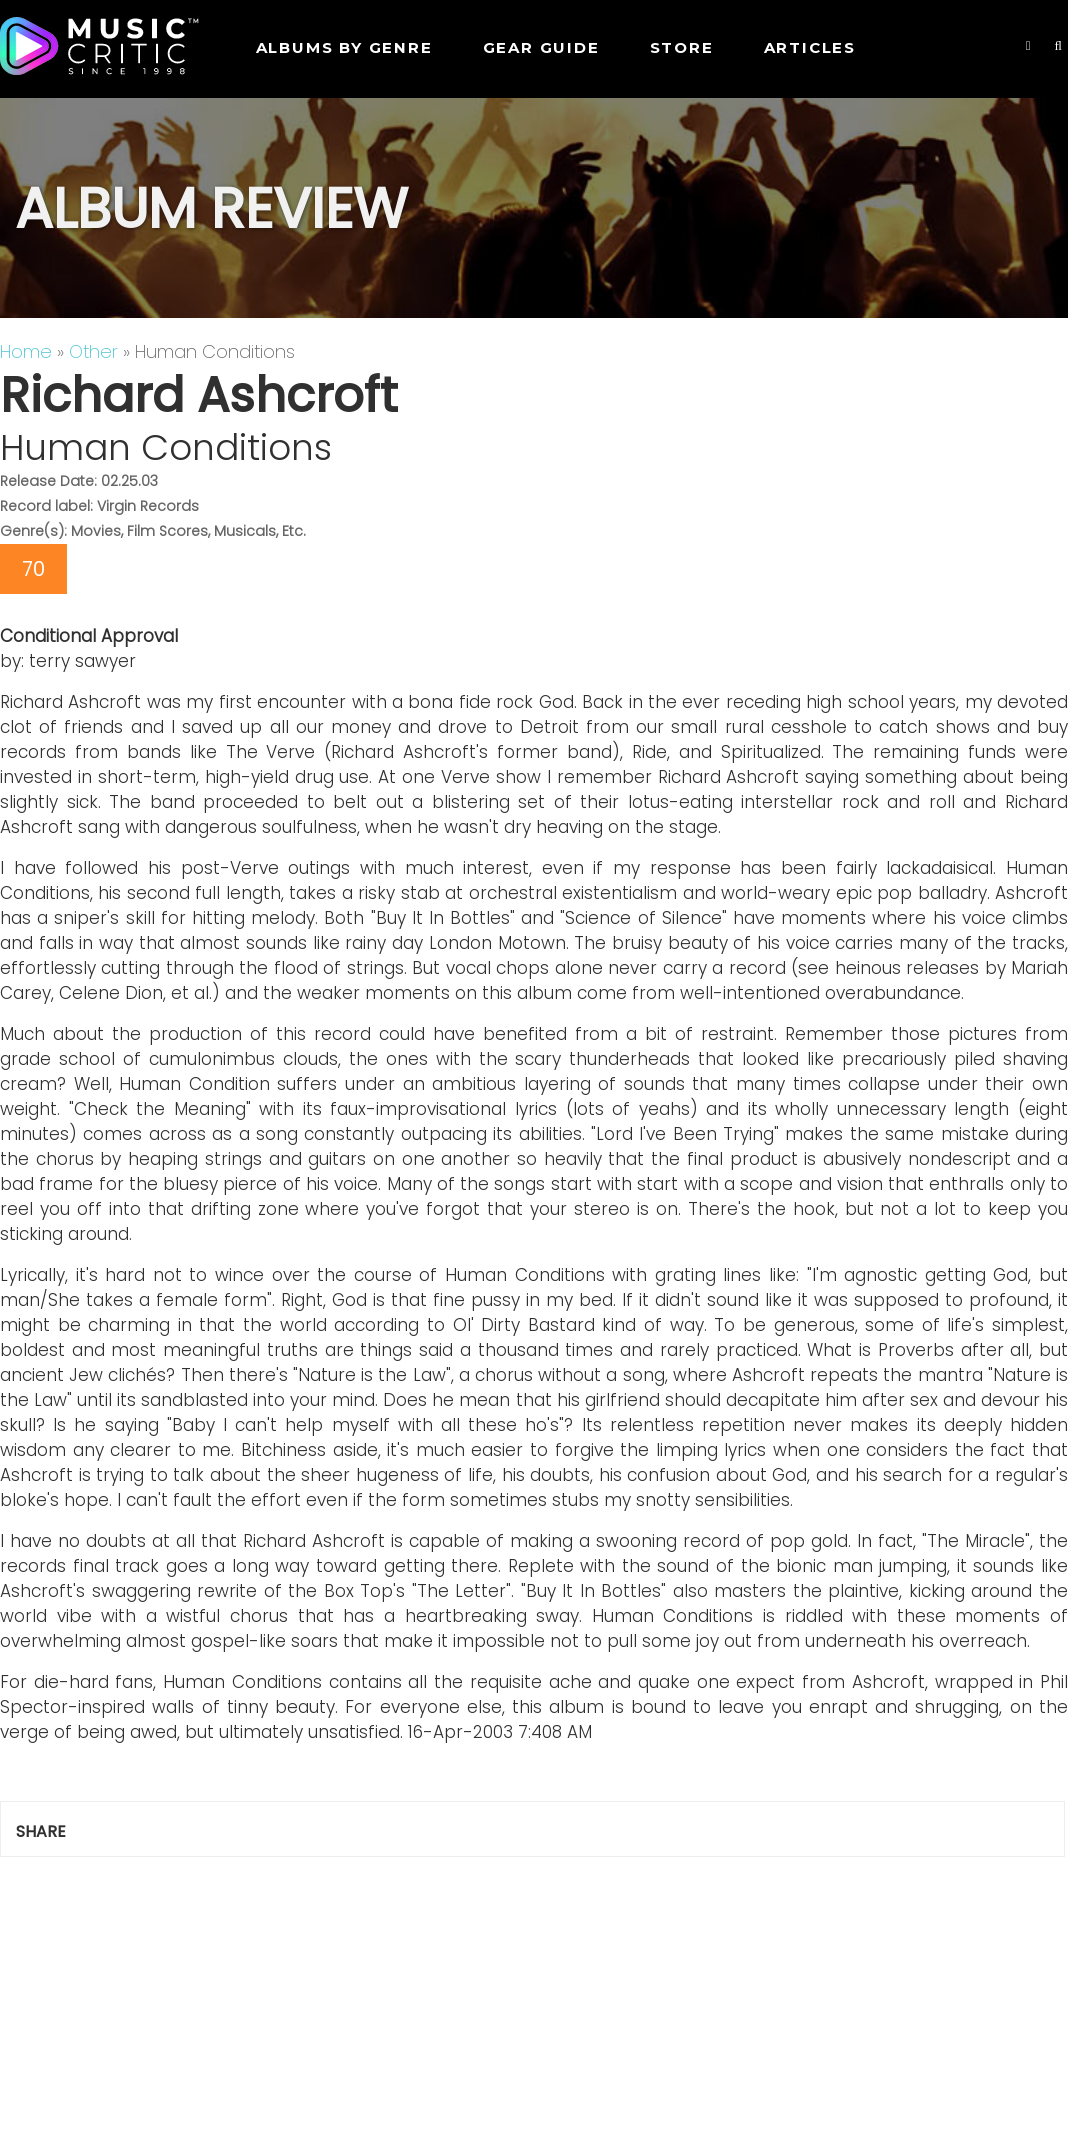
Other (93, 351)
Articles (810, 47)
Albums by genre (344, 47)
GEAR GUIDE (541, 47)
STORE (682, 47)
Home (26, 351)
